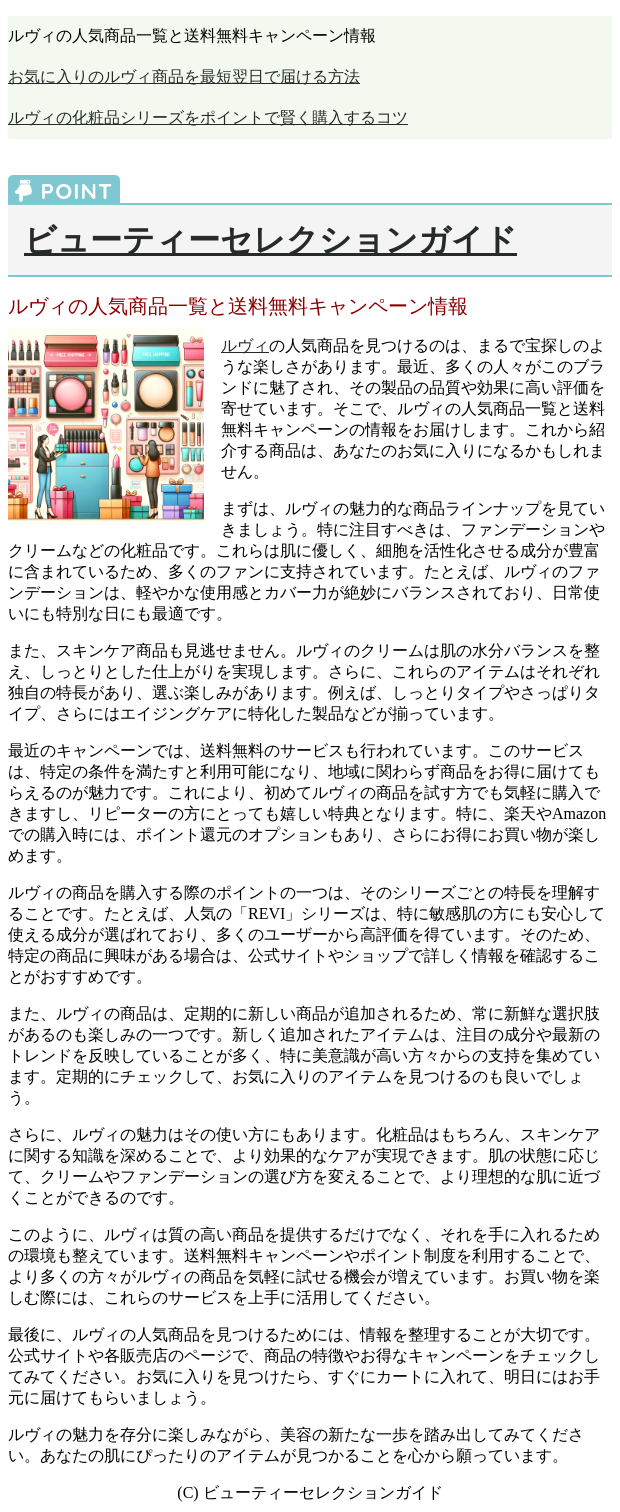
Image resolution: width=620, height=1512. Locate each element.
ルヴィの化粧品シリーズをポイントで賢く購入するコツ (208, 117)
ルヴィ (245, 345)
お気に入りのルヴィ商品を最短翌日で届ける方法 (184, 76)
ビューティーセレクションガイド (270, 240)
